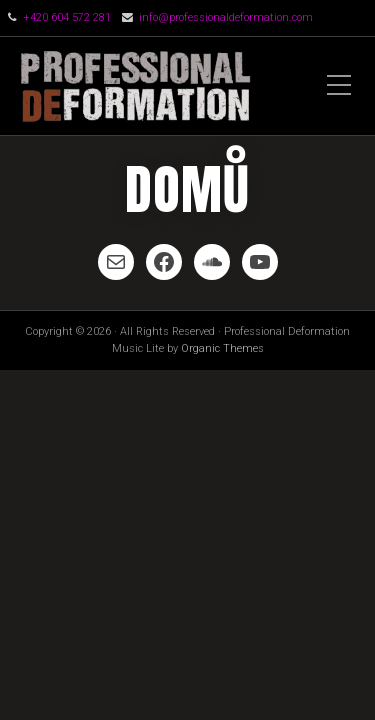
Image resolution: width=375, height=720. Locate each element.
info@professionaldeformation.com (226, 17)
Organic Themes (222, 348)
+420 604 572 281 (67, 17)
